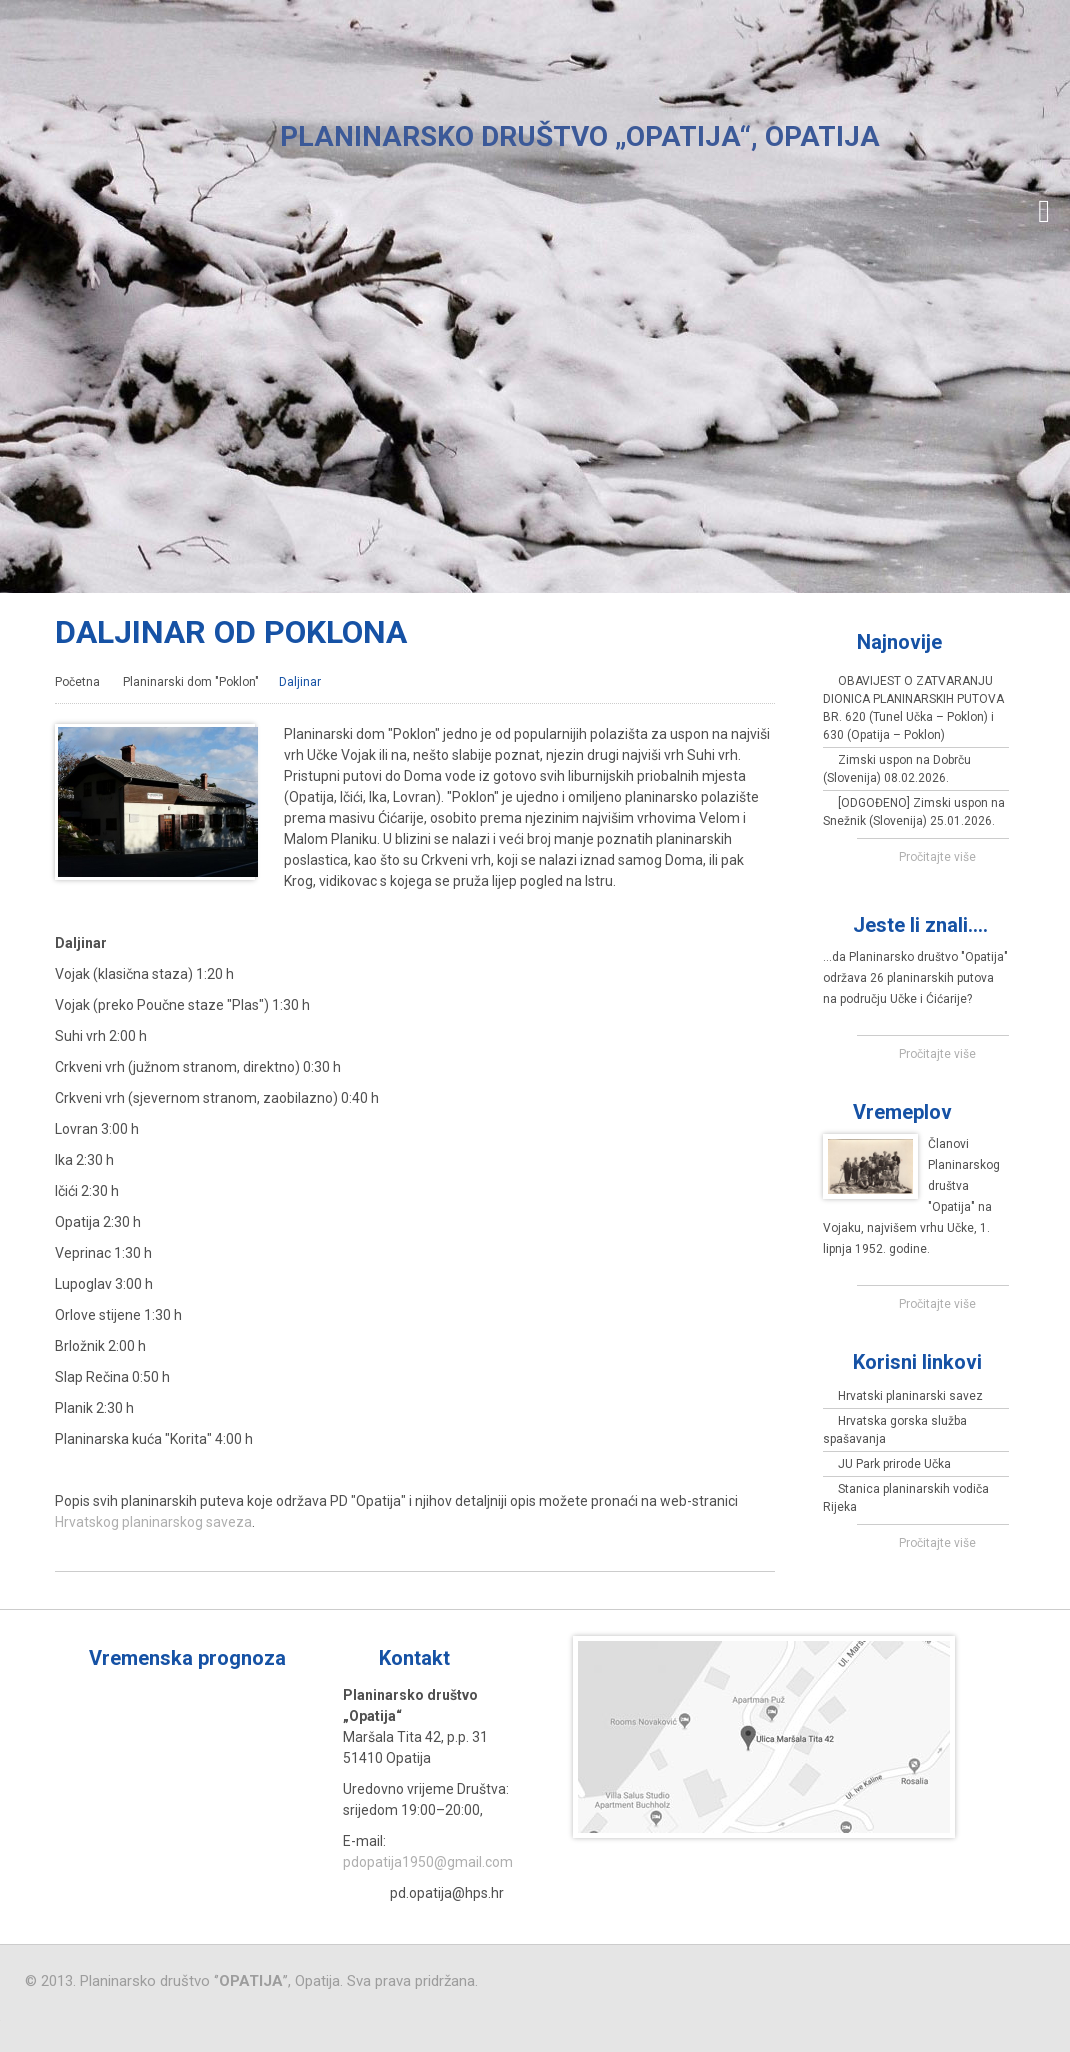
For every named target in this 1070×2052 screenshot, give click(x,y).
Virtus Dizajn (149, 2019)
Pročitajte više (937, 857)
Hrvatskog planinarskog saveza (153, 1522)
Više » (508, 1658)
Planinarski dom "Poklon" (191, 682)
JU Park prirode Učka (894, 1464)
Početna (77, 682)
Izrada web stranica (0, 2007)
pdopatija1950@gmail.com (428, 1862)
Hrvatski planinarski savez (910, 1396)
